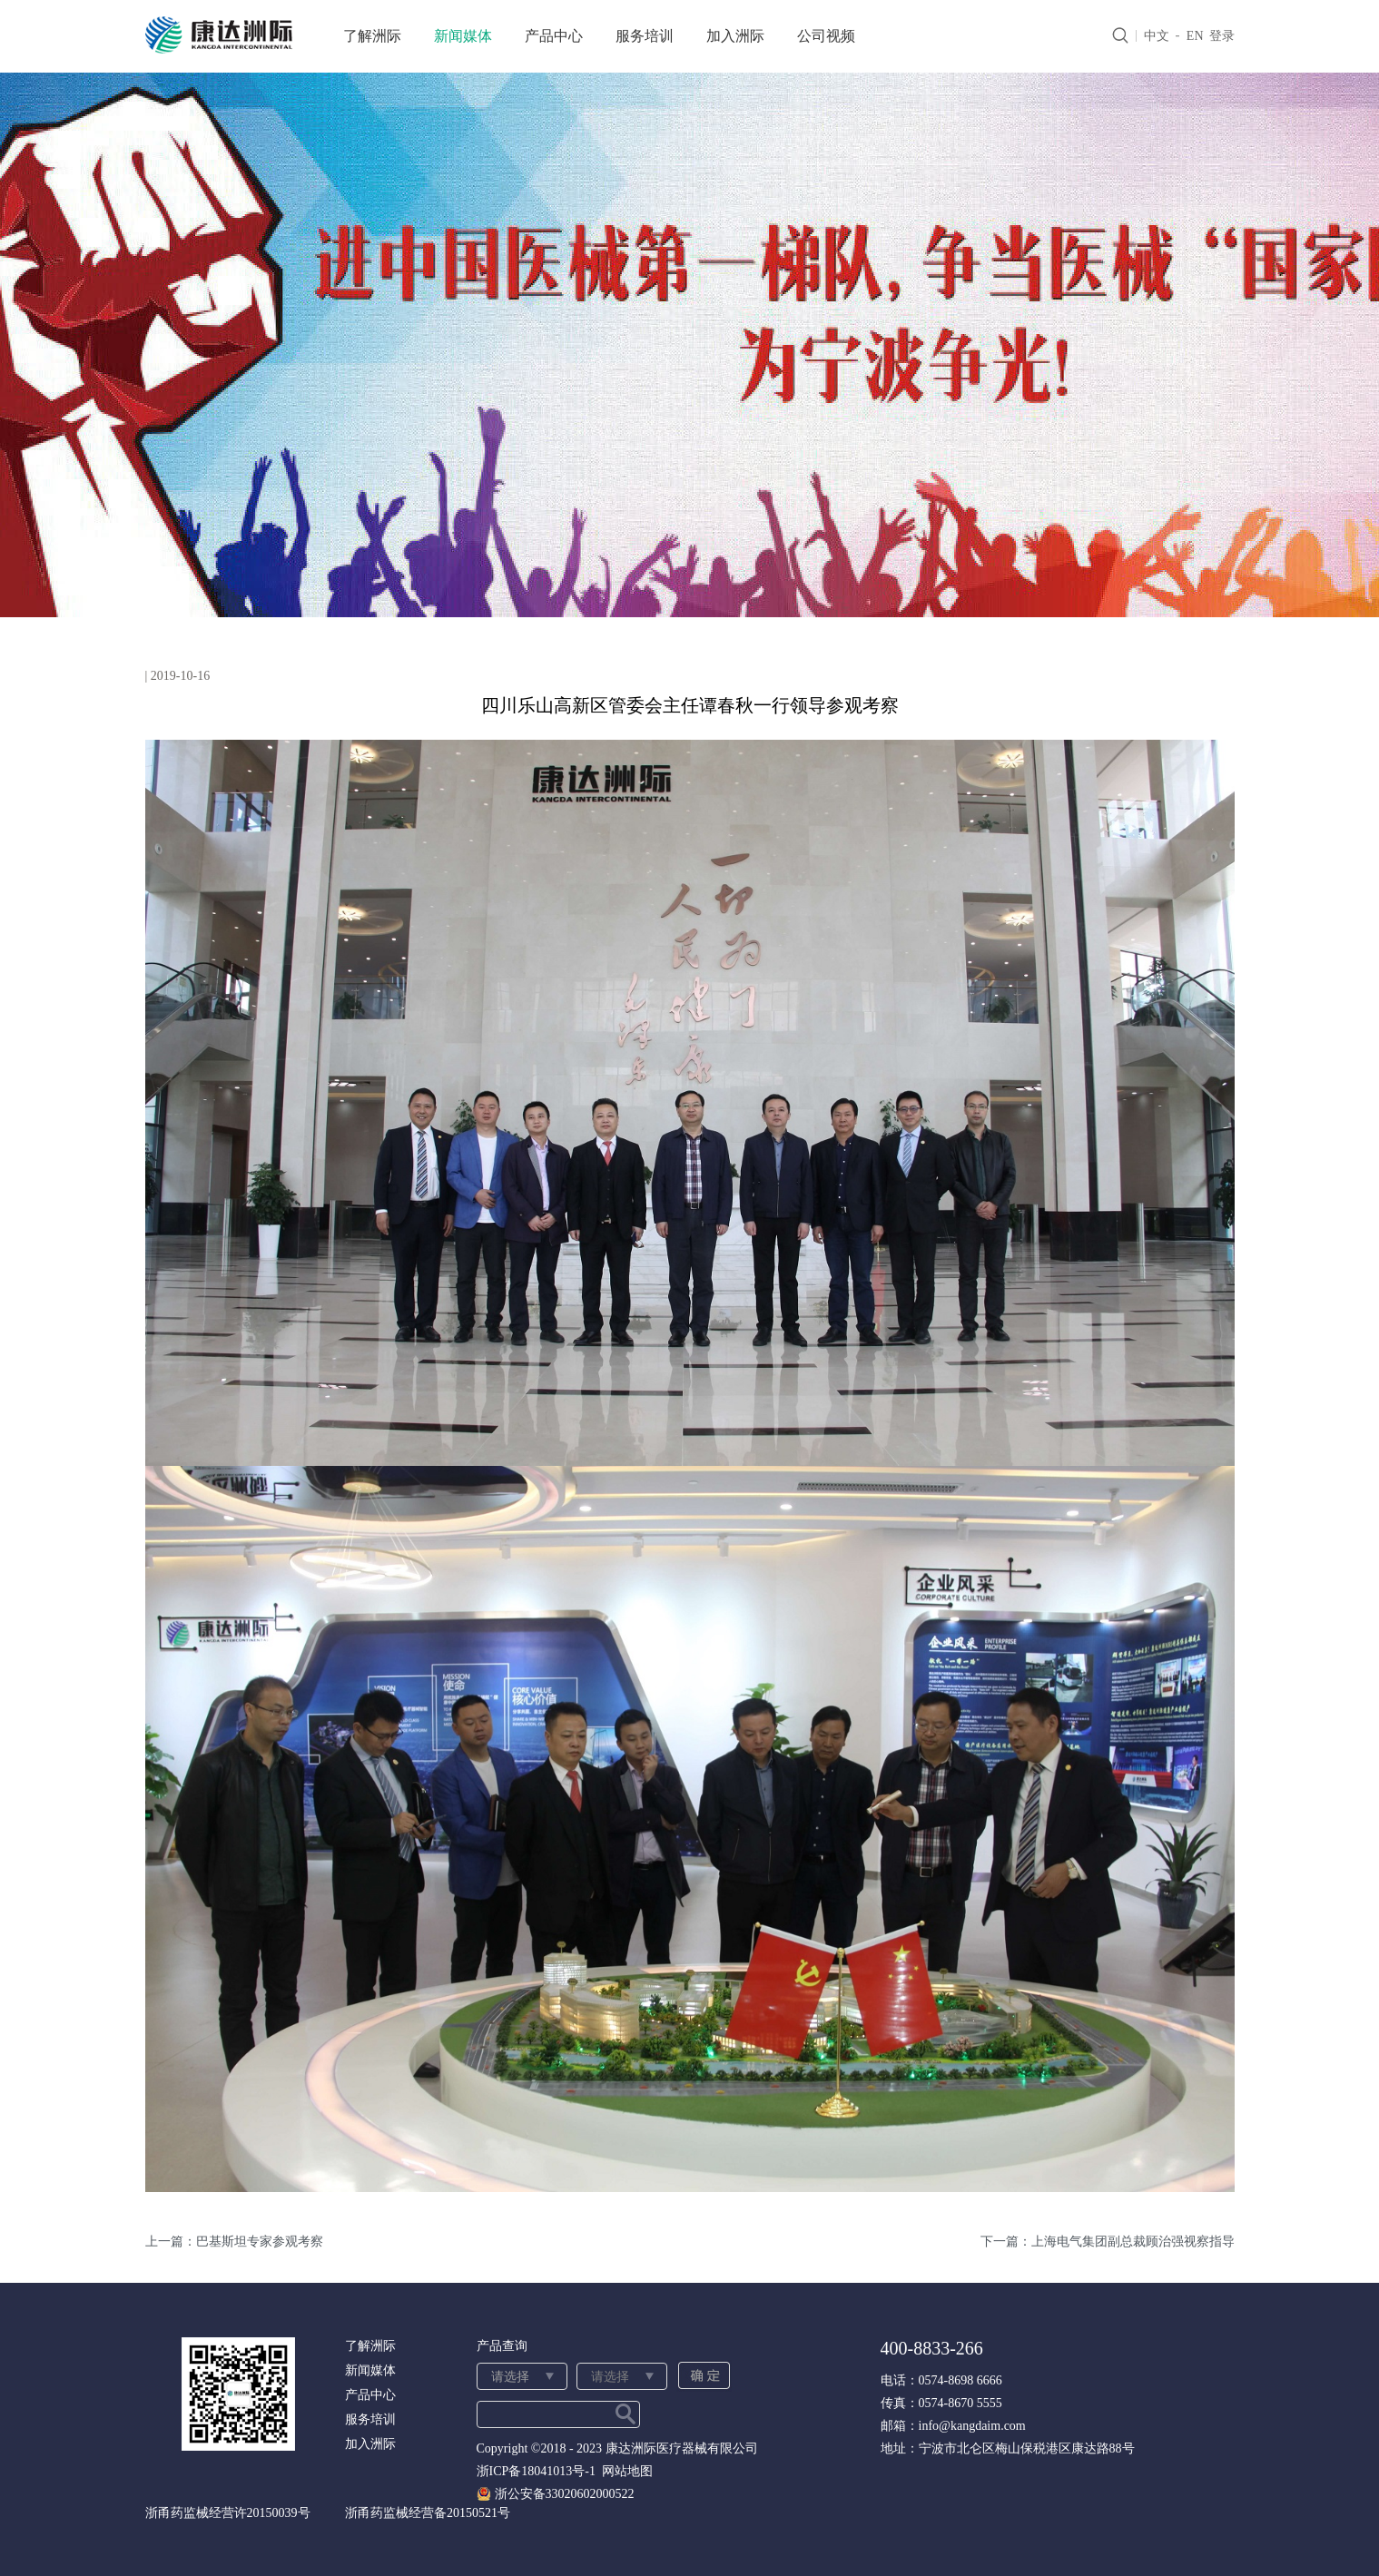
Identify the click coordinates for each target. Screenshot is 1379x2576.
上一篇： (234, 2241)
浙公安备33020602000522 (565, 2494)
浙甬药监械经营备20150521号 (427, 2513)
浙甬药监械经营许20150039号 (227, 2513)
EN (1195, 36)
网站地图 (624, 2471)
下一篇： (1107, 2241)
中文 (1156, 36)
